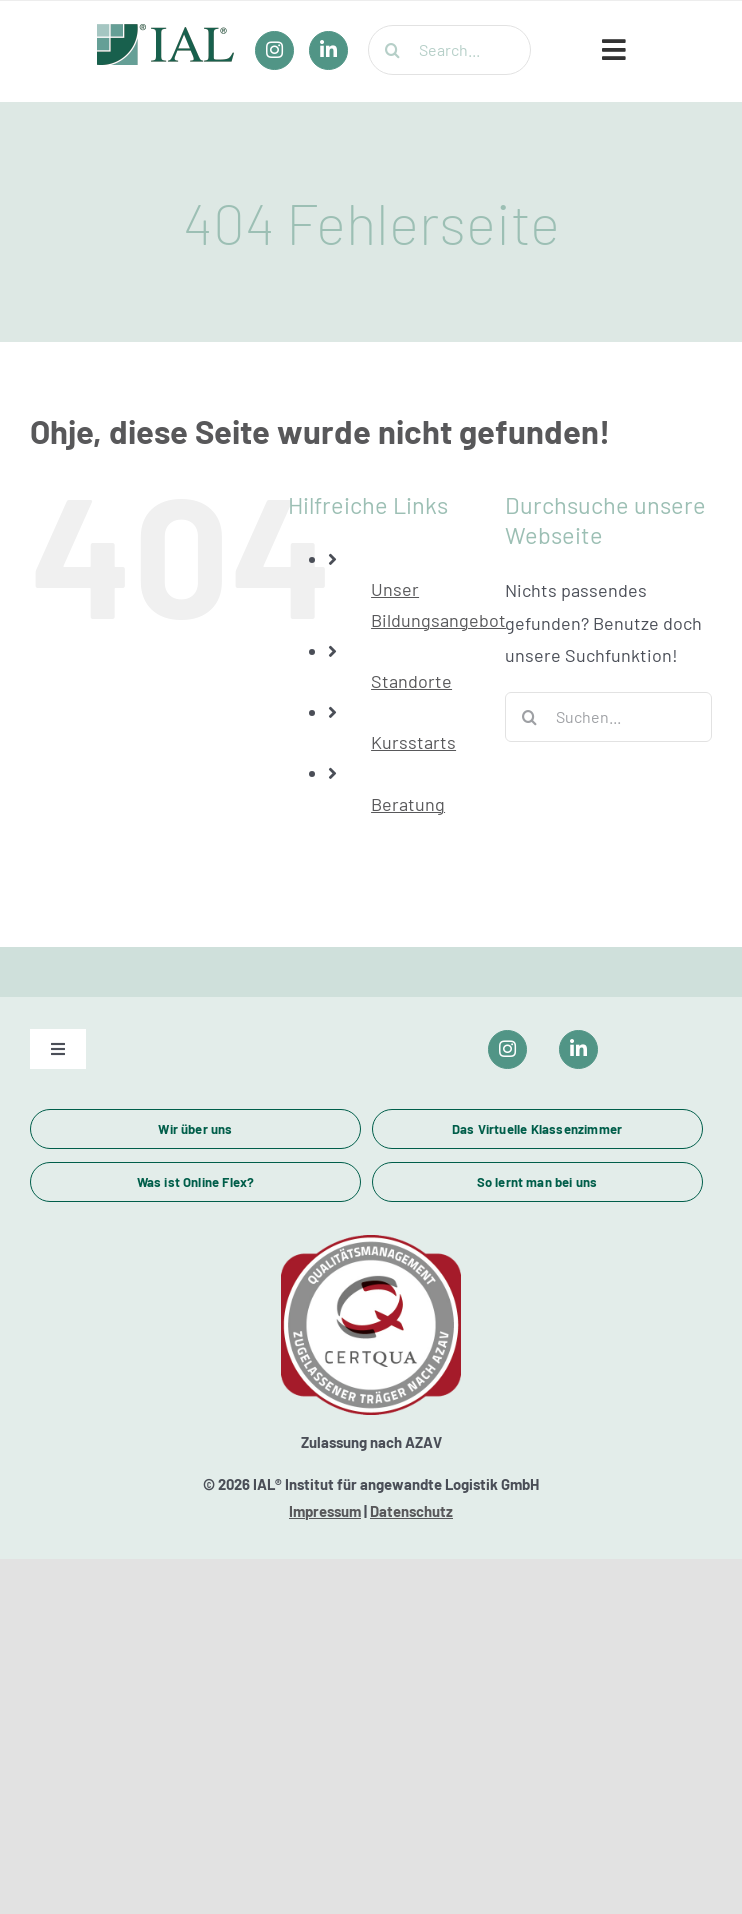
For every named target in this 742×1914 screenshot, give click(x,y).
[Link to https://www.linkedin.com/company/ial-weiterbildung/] (578, 1049)
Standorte (411, 681)
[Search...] (449, 50)
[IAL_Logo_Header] (166, 33)
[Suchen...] (608, 717)
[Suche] (393, 50)
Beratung (408, 804)
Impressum (325, 1511)
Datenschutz (411, 1511)
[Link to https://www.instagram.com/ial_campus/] (507, 1049)
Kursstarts (413, 742)
